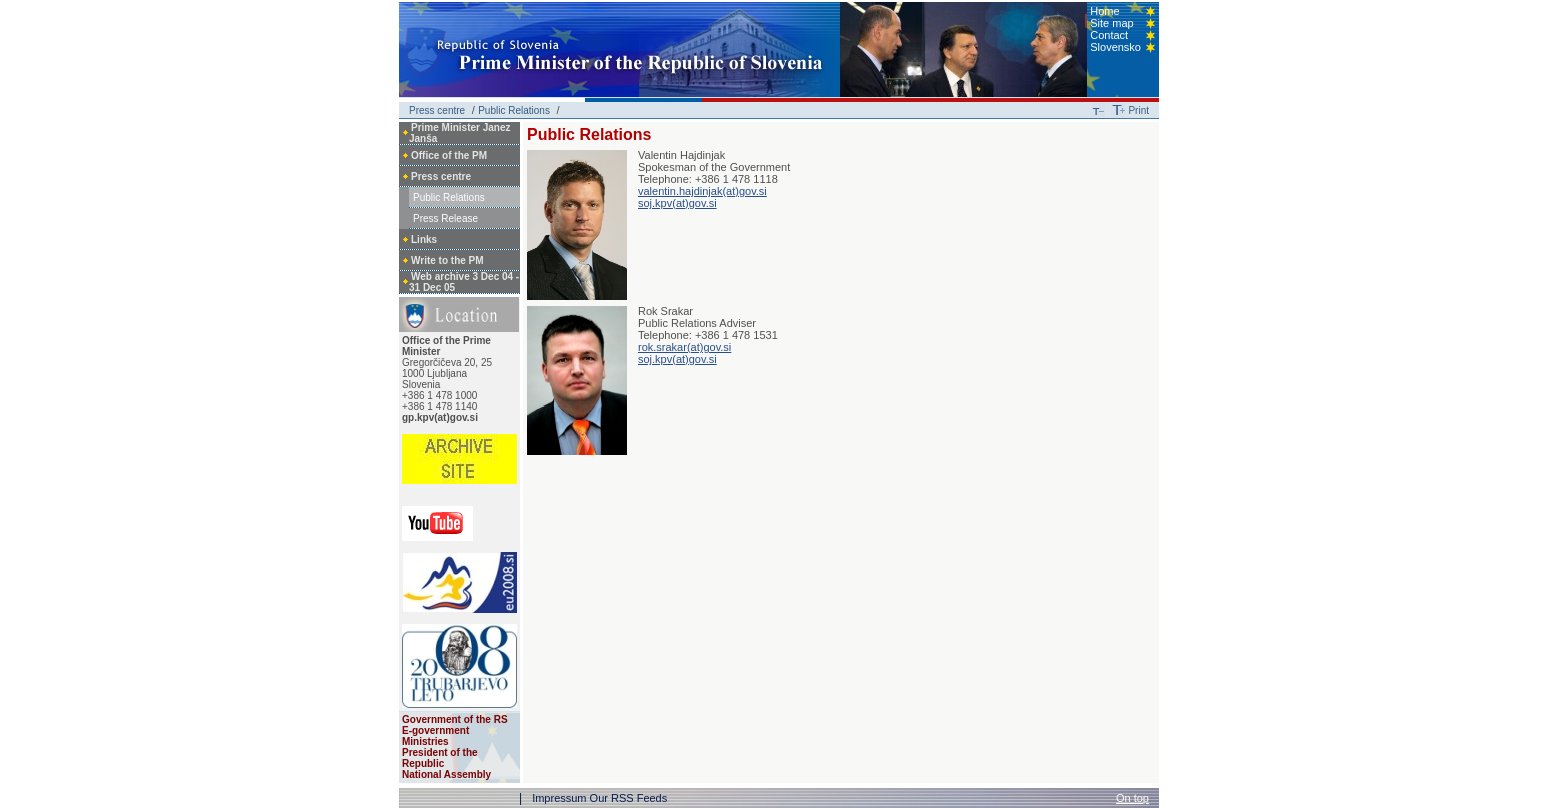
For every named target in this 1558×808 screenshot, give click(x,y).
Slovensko (1115, 47)
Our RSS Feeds (629, 798)
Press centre (437, 110)
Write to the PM (447, 260)
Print (1138, 110)
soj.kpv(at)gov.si (677, 203)
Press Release (445, 218)
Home (1104, 11)
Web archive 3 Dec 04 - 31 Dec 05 (464, 282)
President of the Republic (440, 758)
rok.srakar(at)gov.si (684, 347)
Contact (1109, 35)
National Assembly (446, 774)
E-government (435, 730)
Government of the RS (455, 719)
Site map (1111, 23)
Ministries (425, 741)
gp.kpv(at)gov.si (440, 417)
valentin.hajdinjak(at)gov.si (702, 191)
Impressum (559, 798)
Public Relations (514, 110)
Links (424, 239)
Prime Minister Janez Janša (459, 133)
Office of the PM (449, 155)
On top (1132, 798)
